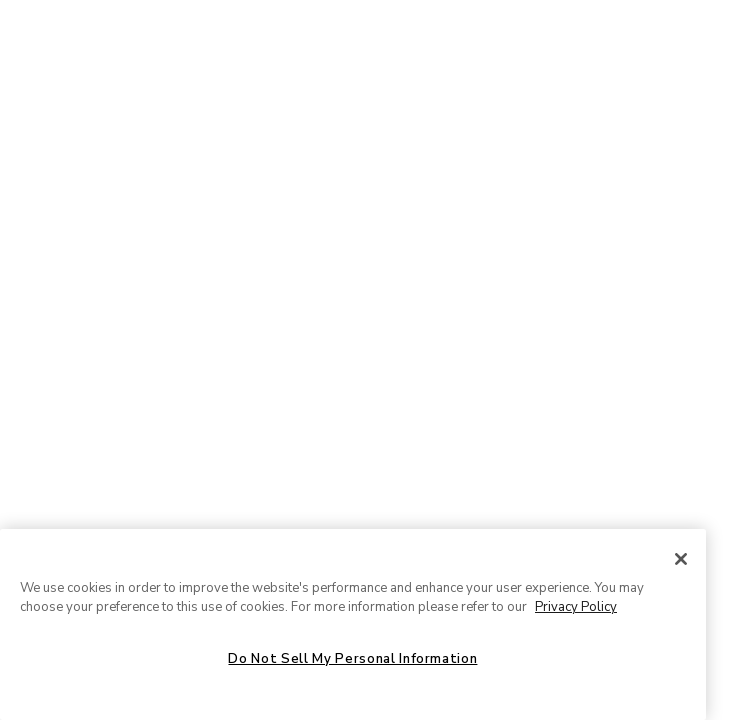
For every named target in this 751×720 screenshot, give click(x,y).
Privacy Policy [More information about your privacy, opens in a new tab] (576, 607)
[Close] (681, 559)
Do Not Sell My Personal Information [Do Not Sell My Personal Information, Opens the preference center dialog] (352, 659)
